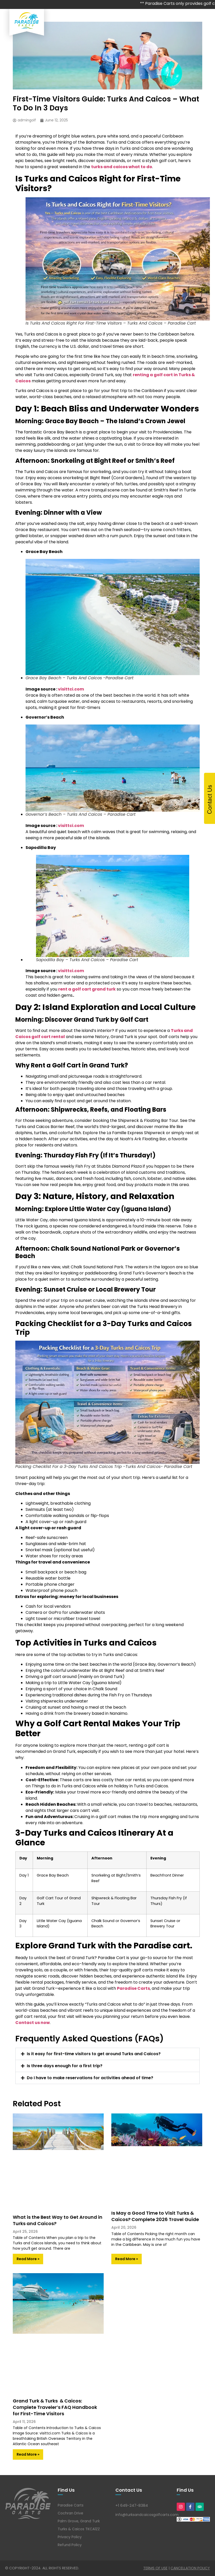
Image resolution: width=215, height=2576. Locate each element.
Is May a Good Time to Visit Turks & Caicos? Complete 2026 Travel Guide (155, 2216)
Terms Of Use (155, 2568)
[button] (107, 2054)
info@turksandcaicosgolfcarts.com (146, 2514)
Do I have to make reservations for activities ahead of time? (90, 2078)
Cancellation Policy (190, 2568)
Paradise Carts (133, 1988)
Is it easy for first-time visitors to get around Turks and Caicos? (94, 2054)
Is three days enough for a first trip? (64, 2066)
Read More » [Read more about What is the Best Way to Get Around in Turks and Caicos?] (28, 2258)
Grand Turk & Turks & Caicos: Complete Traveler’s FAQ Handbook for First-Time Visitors (55, 2407)
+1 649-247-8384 (131, 2505)
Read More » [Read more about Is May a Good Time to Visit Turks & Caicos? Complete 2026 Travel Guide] (126, 2258)
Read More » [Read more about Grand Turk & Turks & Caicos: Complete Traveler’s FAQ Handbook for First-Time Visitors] (28, 2454)
